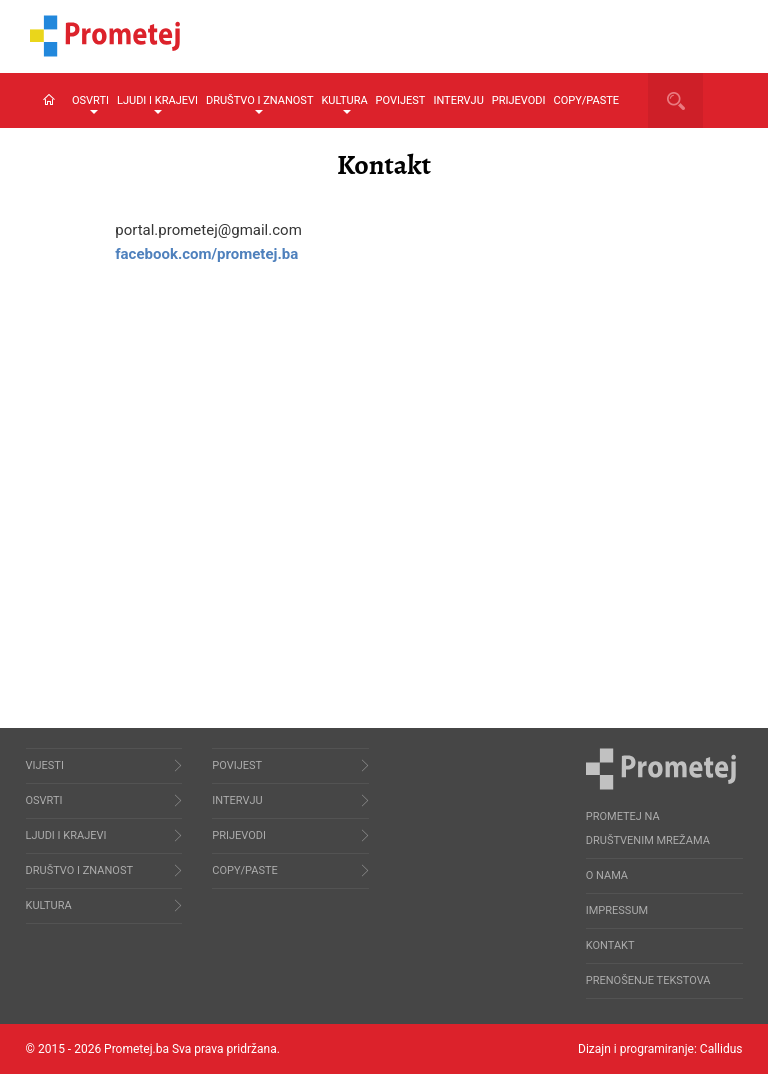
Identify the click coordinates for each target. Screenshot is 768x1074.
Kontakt (610, 945)
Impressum (617, 910)
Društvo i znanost (259, 104)
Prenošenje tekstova (648, 980)
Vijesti (45, 765)
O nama (607, 875)
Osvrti (90, 104)
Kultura (344, 104)
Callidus (721, 1049)
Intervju (458, 100)
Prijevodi (519, 100)
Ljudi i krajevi (157, 104)
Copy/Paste (587, 100)
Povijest (401, 100)
